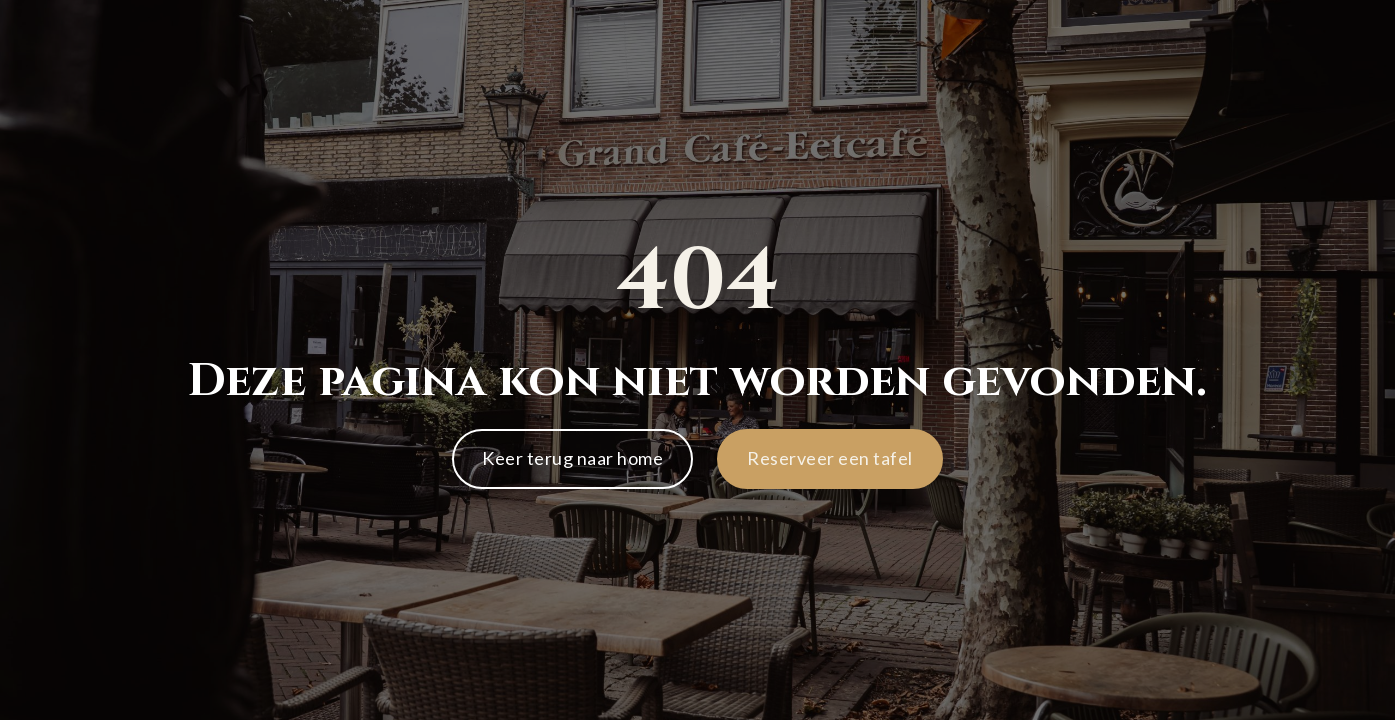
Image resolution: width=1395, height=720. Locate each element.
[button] (830, 459)
